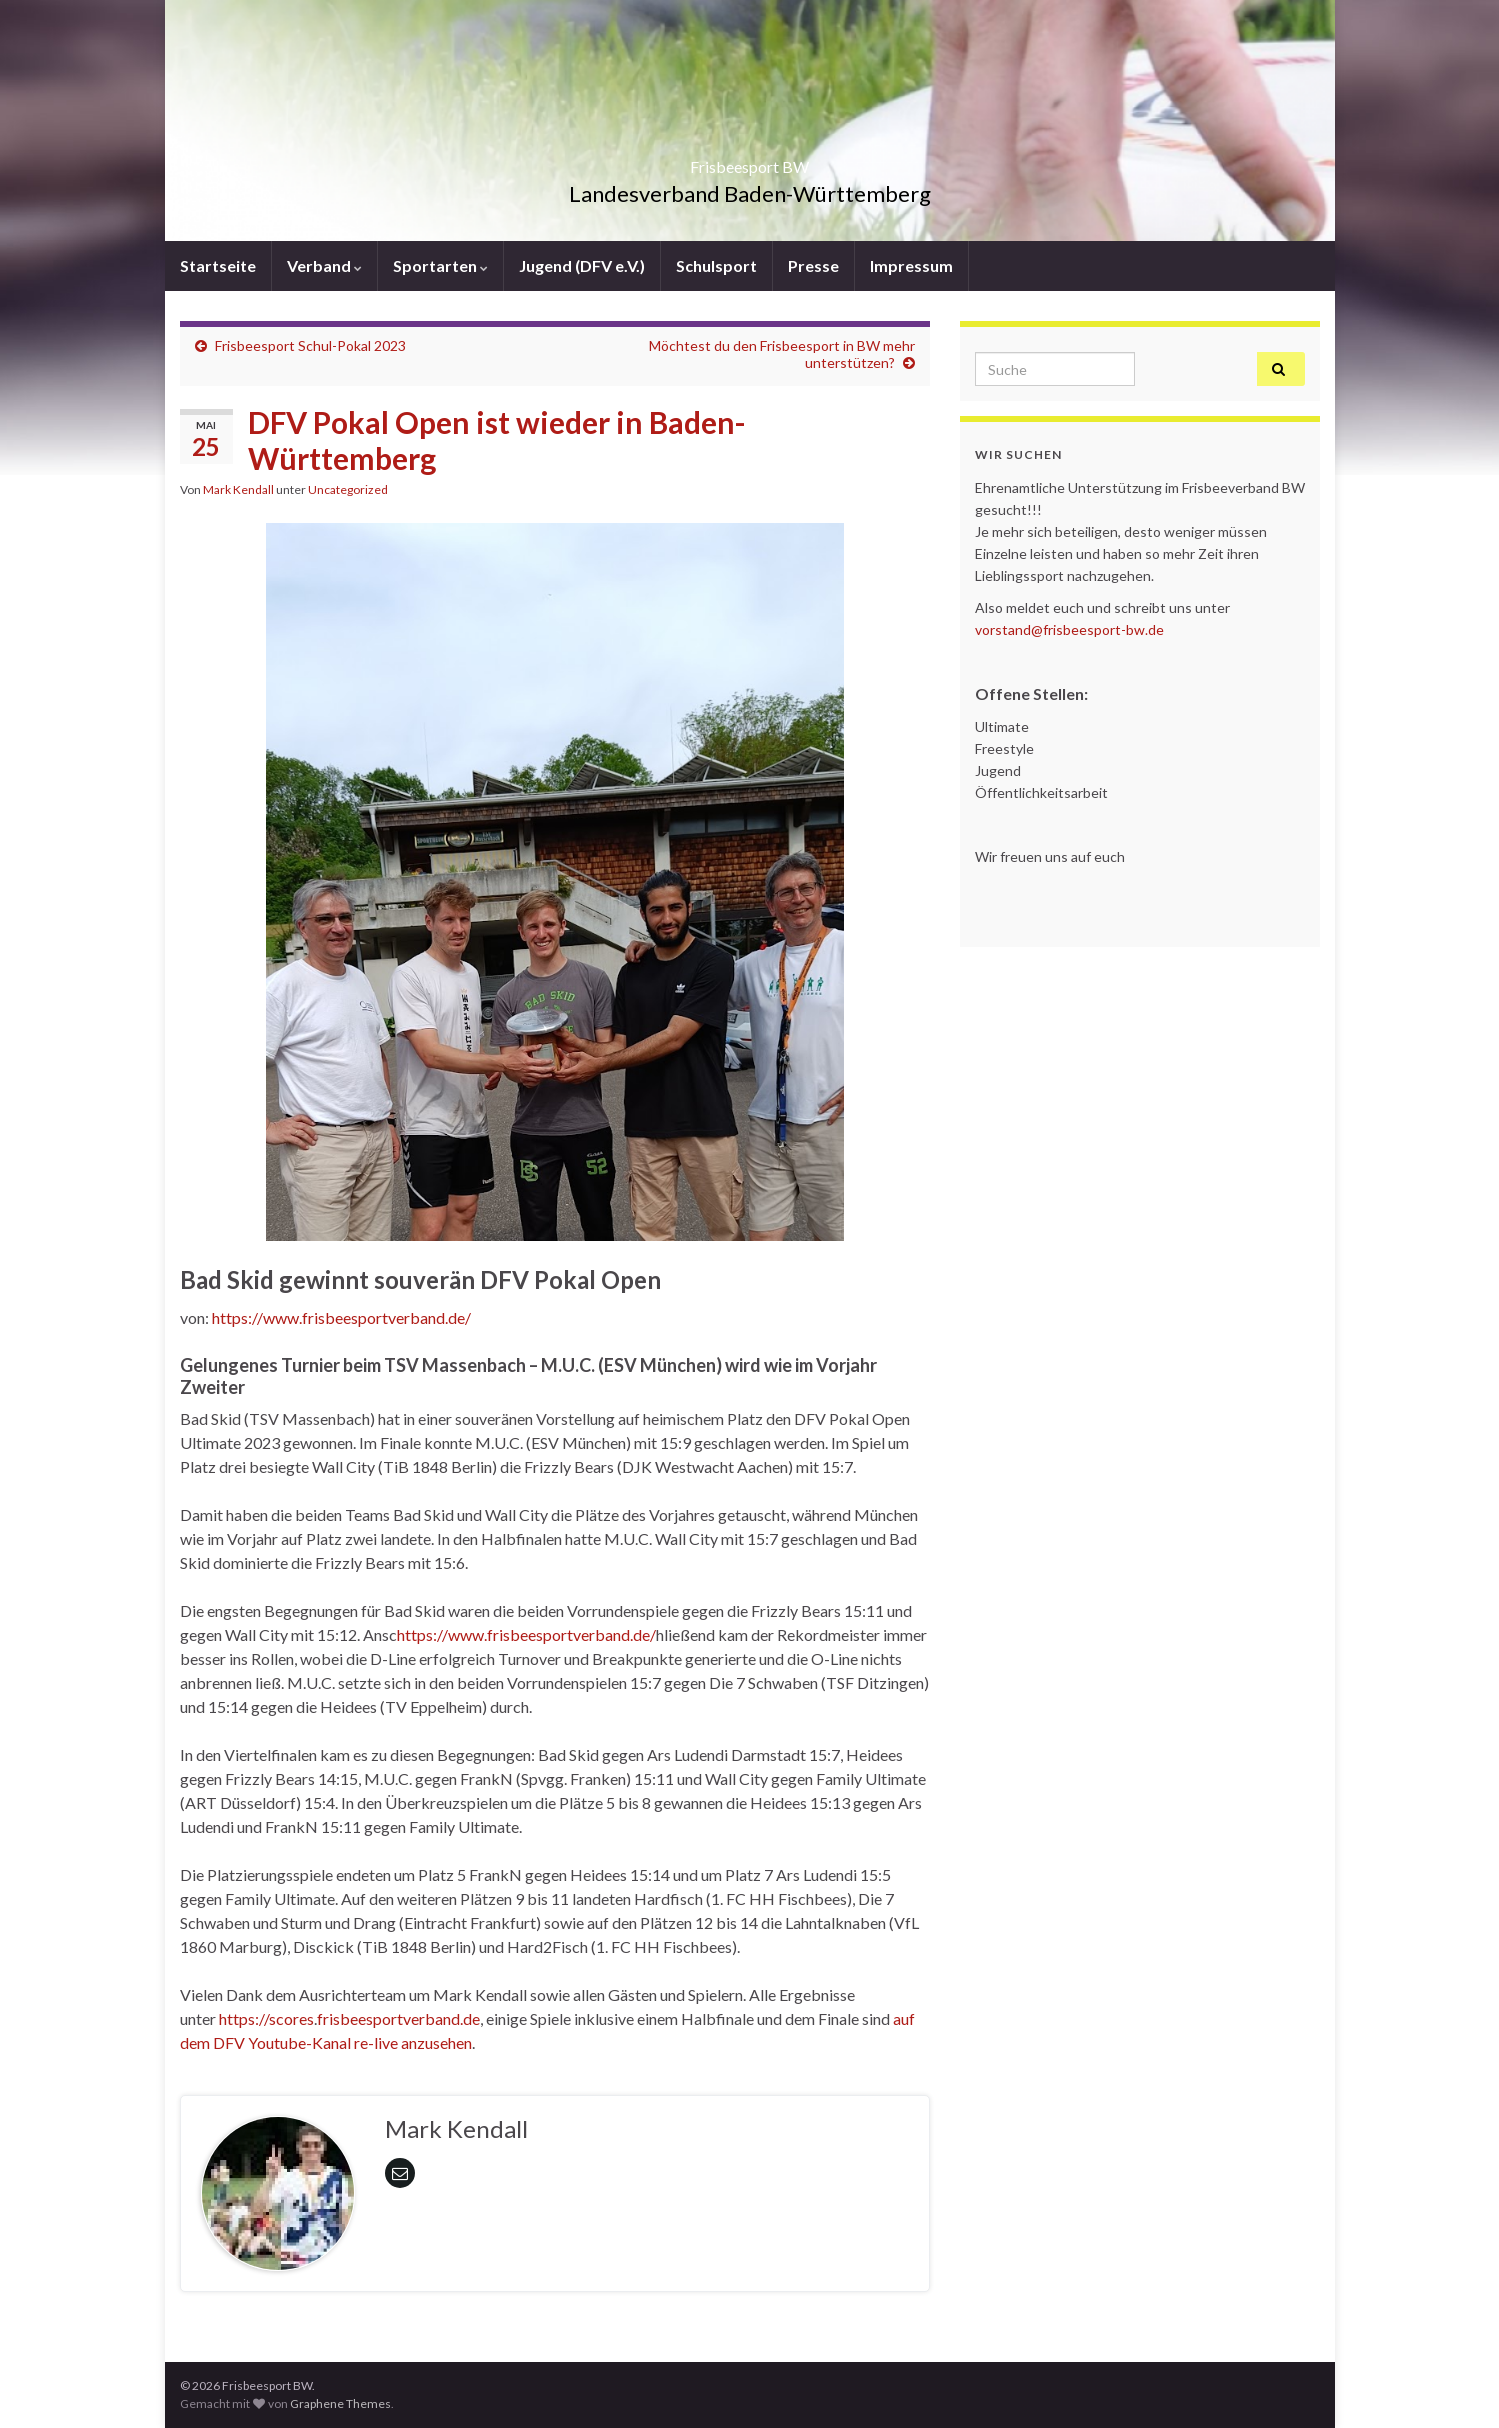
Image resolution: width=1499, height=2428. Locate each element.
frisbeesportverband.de (398, 2018)
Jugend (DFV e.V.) (582, 265)
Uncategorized (348, 489)
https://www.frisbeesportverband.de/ (341, 1317)
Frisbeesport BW (749, 160)
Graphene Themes (340, 2403)
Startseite (218, 265)
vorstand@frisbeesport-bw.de (1069, 629)
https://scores (266, 2018)
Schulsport (716, 265)
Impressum (911, 265)
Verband (324, 265)
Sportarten (440, 265)
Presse (813, 265)
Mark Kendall (238, 489)
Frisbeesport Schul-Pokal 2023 (310, 345)
